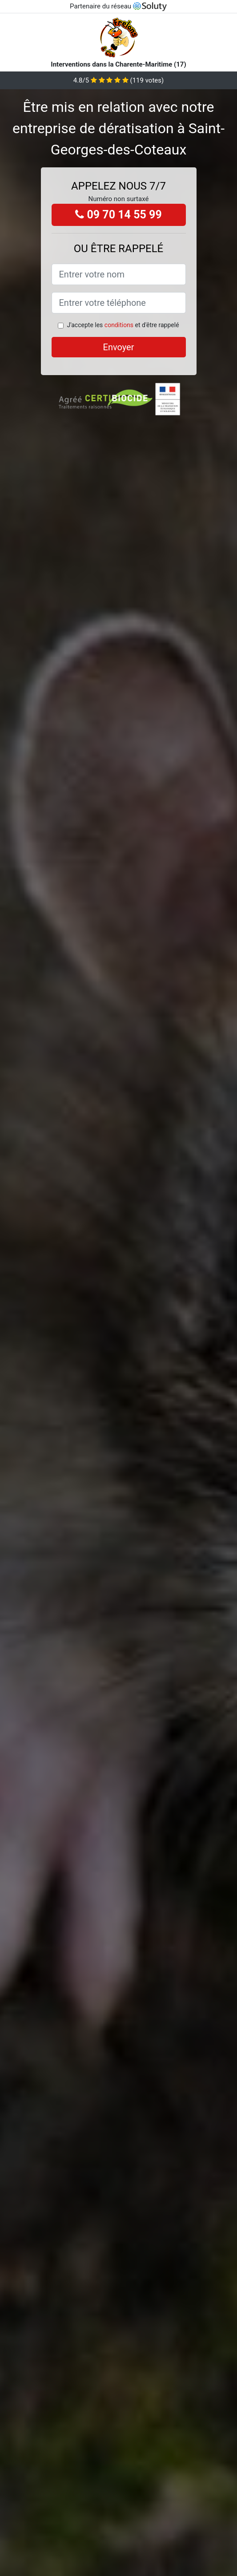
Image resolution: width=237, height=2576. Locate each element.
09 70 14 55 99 (118, 214)
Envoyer (118, 347)
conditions (118, 324)
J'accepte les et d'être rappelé (123, 324)
